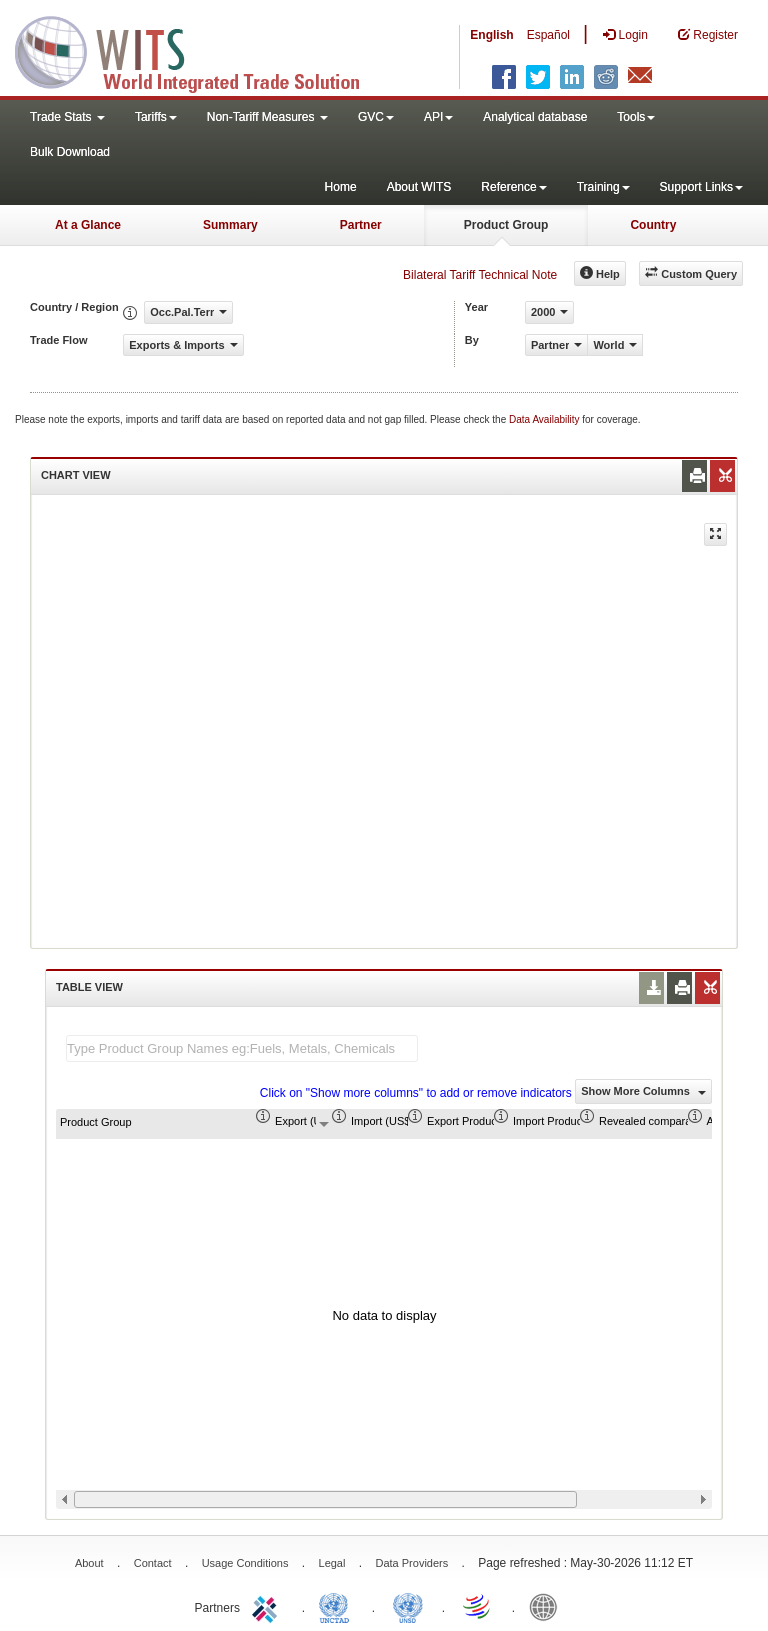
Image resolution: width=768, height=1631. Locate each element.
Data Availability (545, 419)
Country (653, 225)
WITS (200, 50)
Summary (230, 225)
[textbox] (242, 1048)
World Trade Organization (478, 1606)
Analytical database (535, 117)
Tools (636, 117)
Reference (513, 187)
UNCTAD (338, 1606)
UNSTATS (408, 1606)
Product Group (506, 225)
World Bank (548, 1606)
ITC (268, 1606)
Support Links (701, 187)
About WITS (419, 187)
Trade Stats (67, 117)
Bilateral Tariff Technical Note (480, 275)
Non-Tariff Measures (267, 117)
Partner (361, 225)
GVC (376, 117)
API (438, 117)
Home (341, 187)
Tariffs (156, 117)
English (491, 35)
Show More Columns (643, 1091)
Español (548, 35)
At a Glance (88, 225)
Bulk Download (70, 152)
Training (603, 187)
